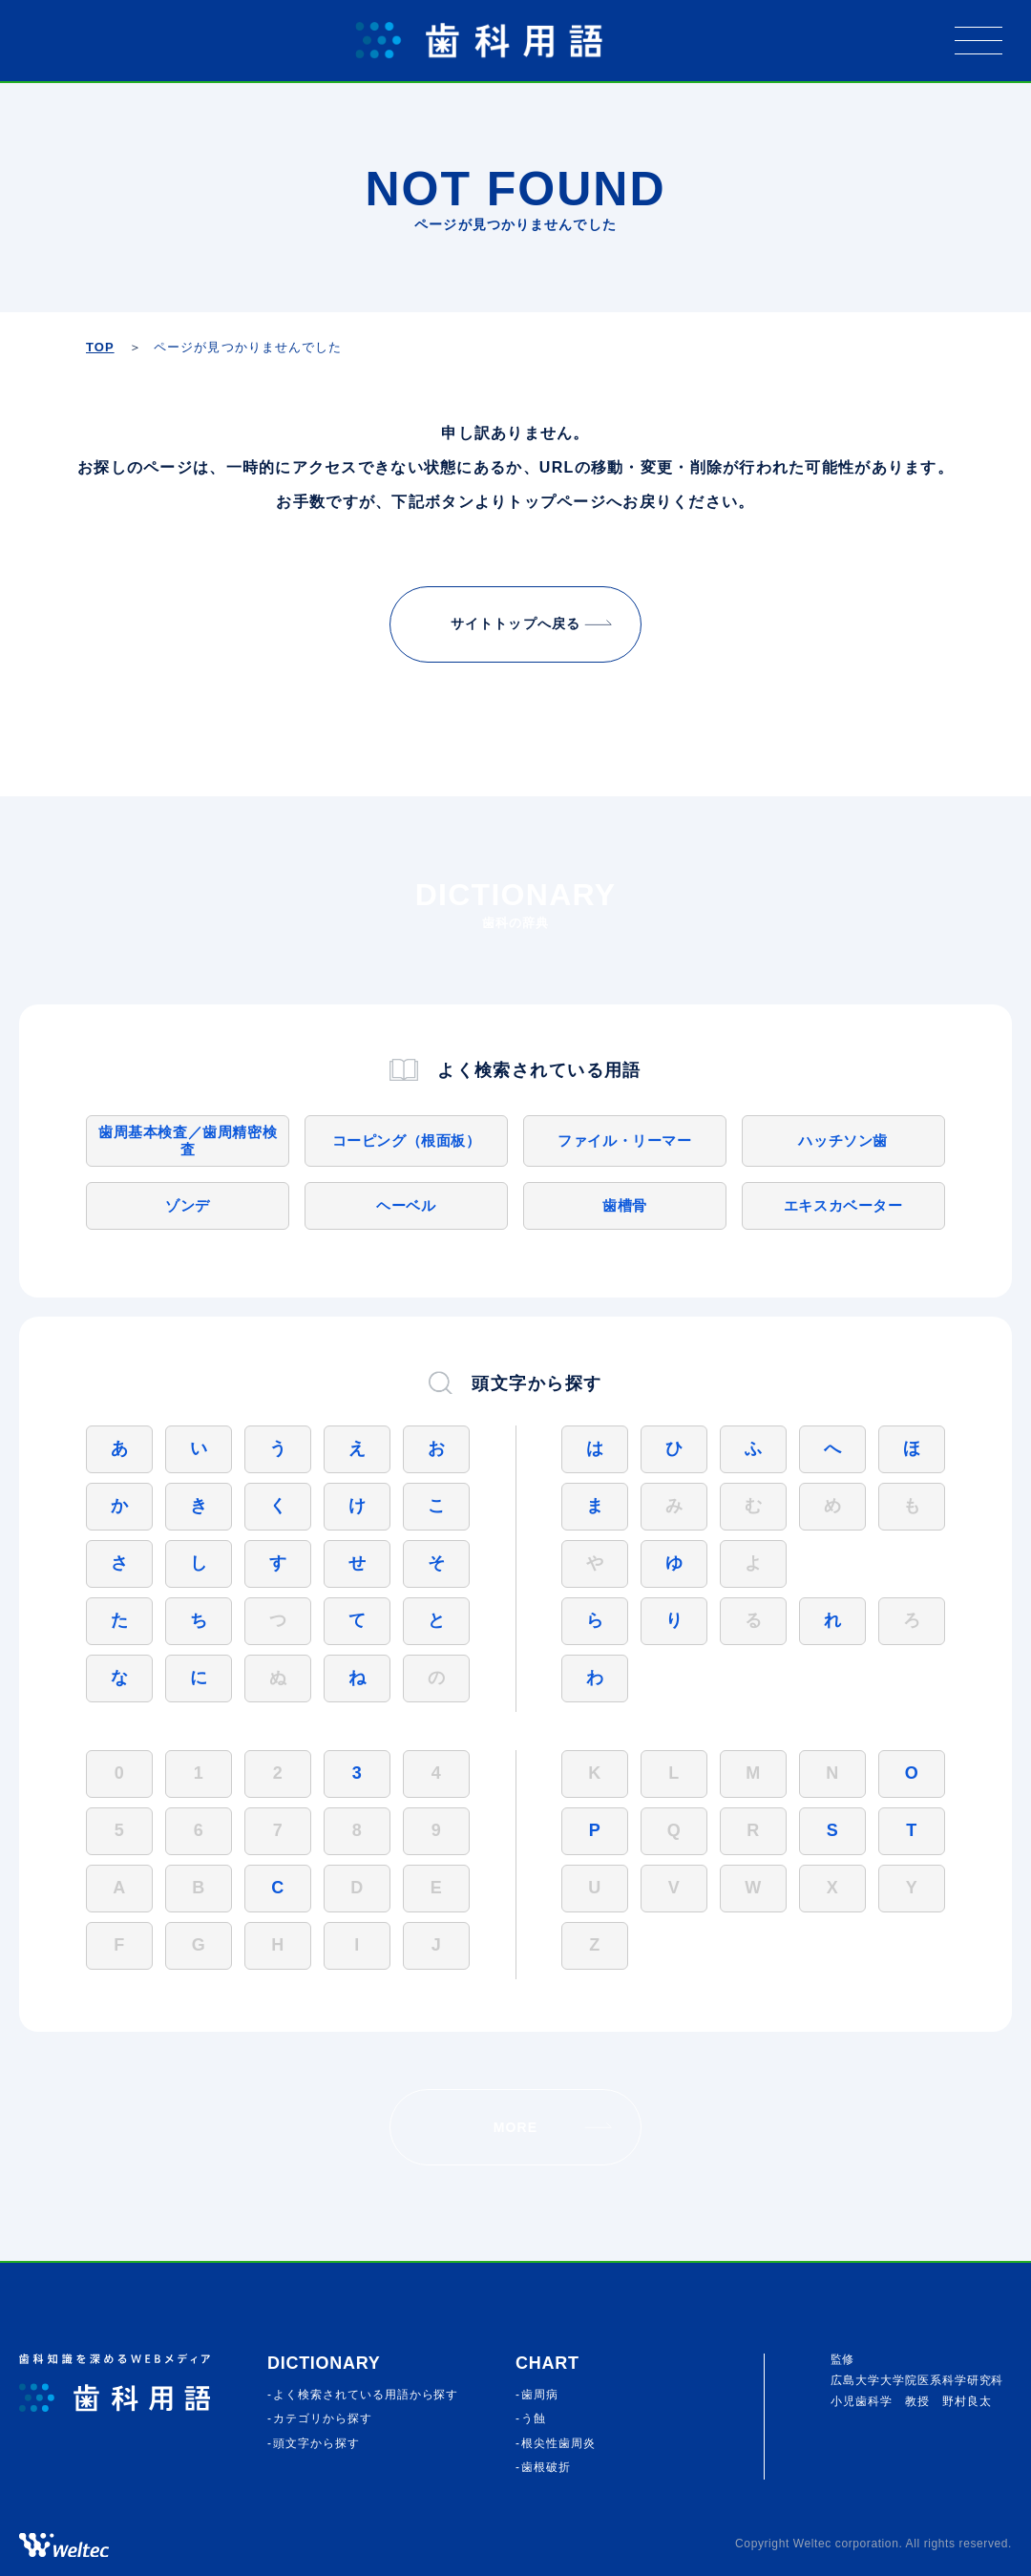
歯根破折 (546, 2467)
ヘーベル (405, 1205)
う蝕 (533, 2418)
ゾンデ (187, 1205)
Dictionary (324, 2363)
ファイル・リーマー (624, 1140)
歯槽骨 (624, 1205)
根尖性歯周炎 (558, 2443)
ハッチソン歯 (843, 1140)
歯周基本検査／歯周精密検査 (187, 1140)
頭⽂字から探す (316, 2443)
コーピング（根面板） (406, 1140)
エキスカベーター (843, 1205)
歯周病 (539, 2394)
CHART (547, 2363)
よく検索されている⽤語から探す (365, 2394)
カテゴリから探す (322, 2418)
